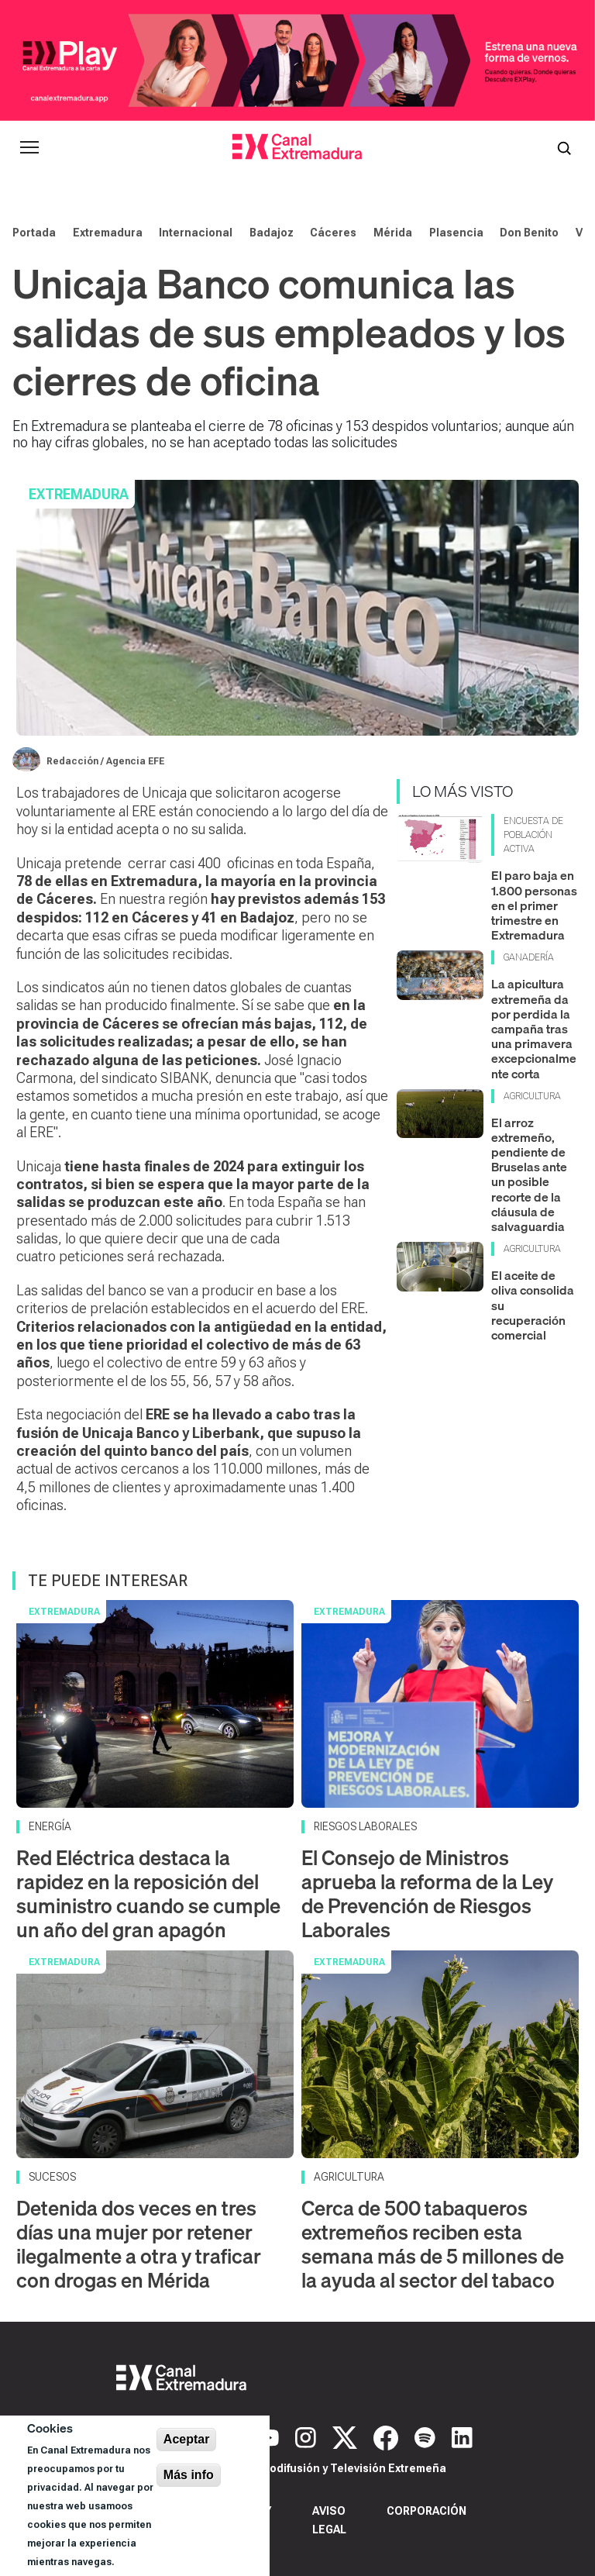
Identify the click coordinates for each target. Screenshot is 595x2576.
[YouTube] (270, 2436)
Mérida (392, 232)
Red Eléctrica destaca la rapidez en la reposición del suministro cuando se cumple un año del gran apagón (148, 1894)
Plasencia (456, 232)
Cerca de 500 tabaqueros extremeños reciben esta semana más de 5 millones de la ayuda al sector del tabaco (432, 2244)
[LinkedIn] (462, 2436)
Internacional (195, 232)
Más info (188, 2474)
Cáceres (333, 232)
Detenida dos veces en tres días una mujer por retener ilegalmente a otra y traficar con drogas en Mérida (138, 2244)
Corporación (426, 2511)
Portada (34, 232)
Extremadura (108, 232)
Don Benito (529, 232)
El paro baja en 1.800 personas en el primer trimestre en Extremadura (534, 905)
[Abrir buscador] (564, 147)
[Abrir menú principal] (29, 147)
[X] (346, 2436)
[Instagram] (307, 2436)
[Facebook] (387, 2436)
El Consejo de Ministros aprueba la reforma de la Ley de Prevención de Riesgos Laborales (427, 1894)
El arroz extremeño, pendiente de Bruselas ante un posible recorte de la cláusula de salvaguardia (529, 1174)
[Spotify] (426, 2436)
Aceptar (186, 2439)
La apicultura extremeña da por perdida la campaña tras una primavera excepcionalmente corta (533, 1028)
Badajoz (271, 232)
